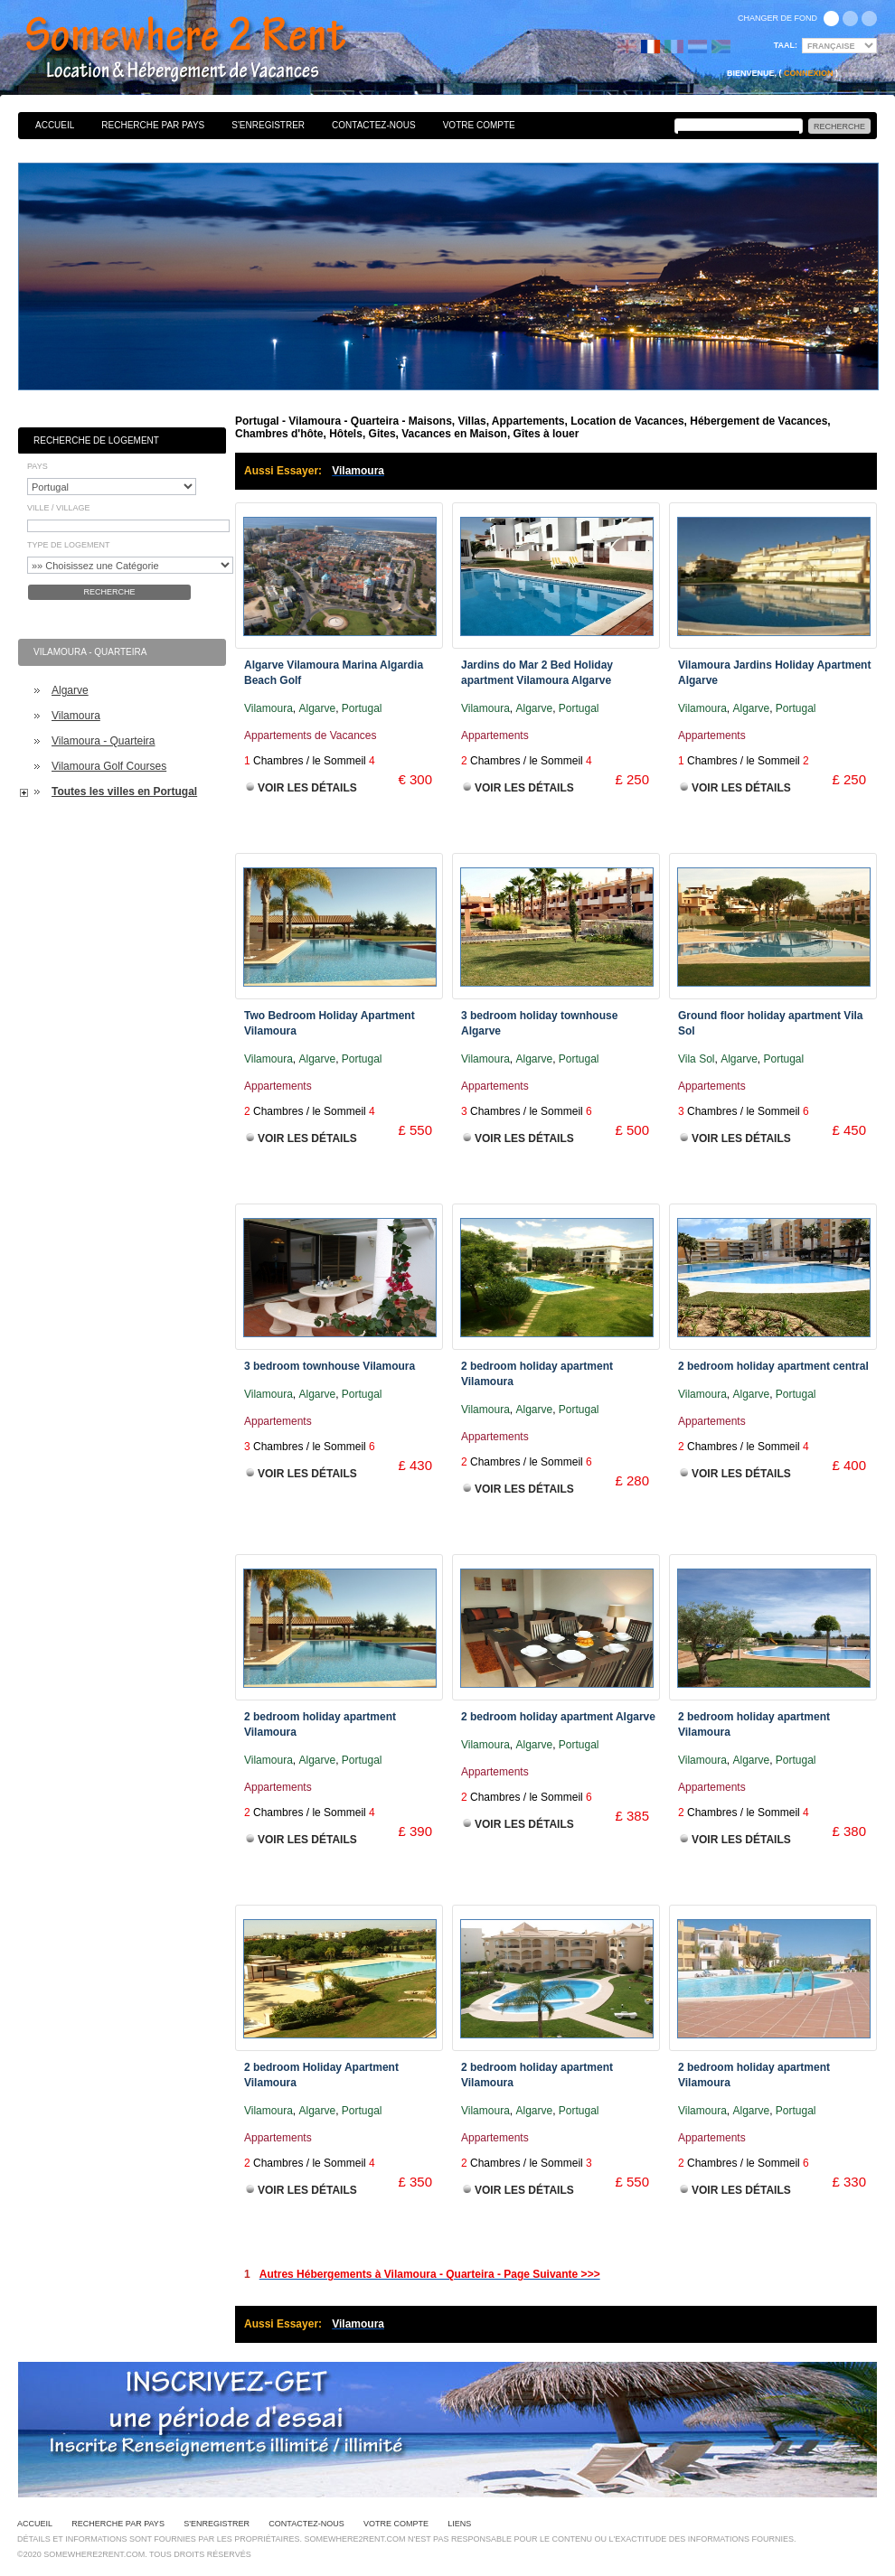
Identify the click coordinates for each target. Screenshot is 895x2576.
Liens (459, 2523)
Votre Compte (479, 125)
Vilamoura (76, 715)
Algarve (70, 690)
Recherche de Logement (96, 440)
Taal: (785, 45)
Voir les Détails (307, 788)
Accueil (54, 125)
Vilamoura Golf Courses (109, 766)
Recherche (109, 591)
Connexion (809, 73)
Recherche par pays (152, 125)
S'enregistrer (268, 125)
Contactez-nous (374, 125)
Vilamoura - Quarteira (103, 741)
